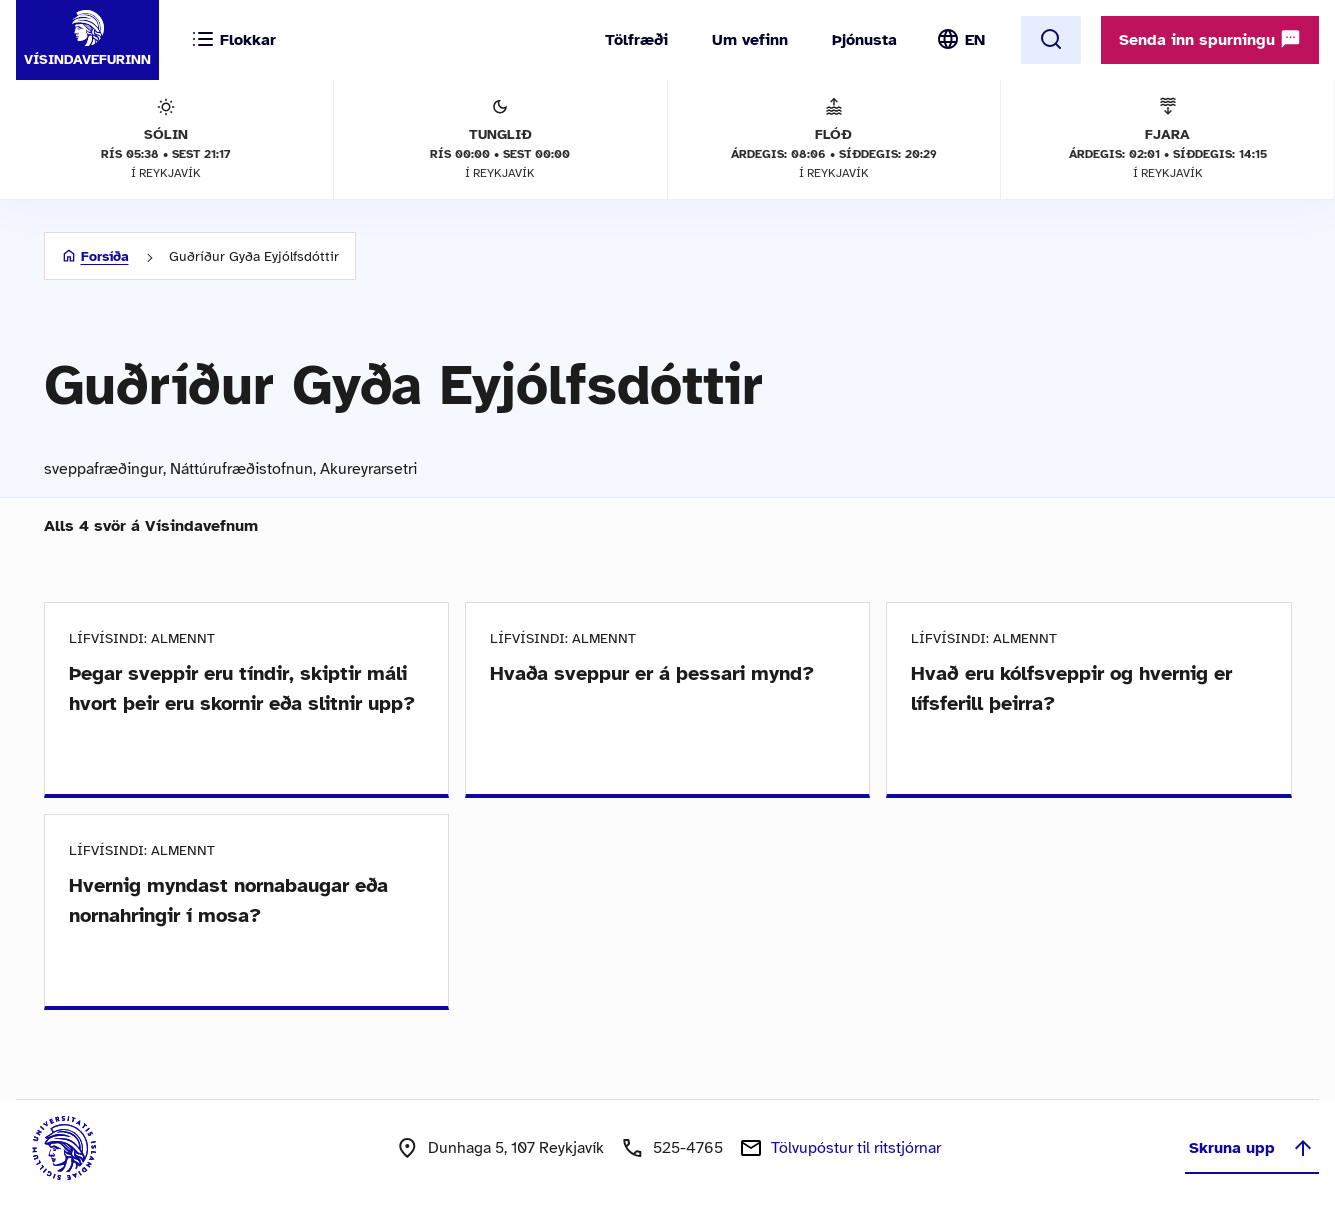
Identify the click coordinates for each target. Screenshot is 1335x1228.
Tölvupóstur (856, 1148)
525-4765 (688, 1148)
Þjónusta (864, 40)
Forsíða (105, 256)
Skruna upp (1252, 1148)
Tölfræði (636, 40)
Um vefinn (750, 40)
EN (975, 40)
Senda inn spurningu (1210, 39)
